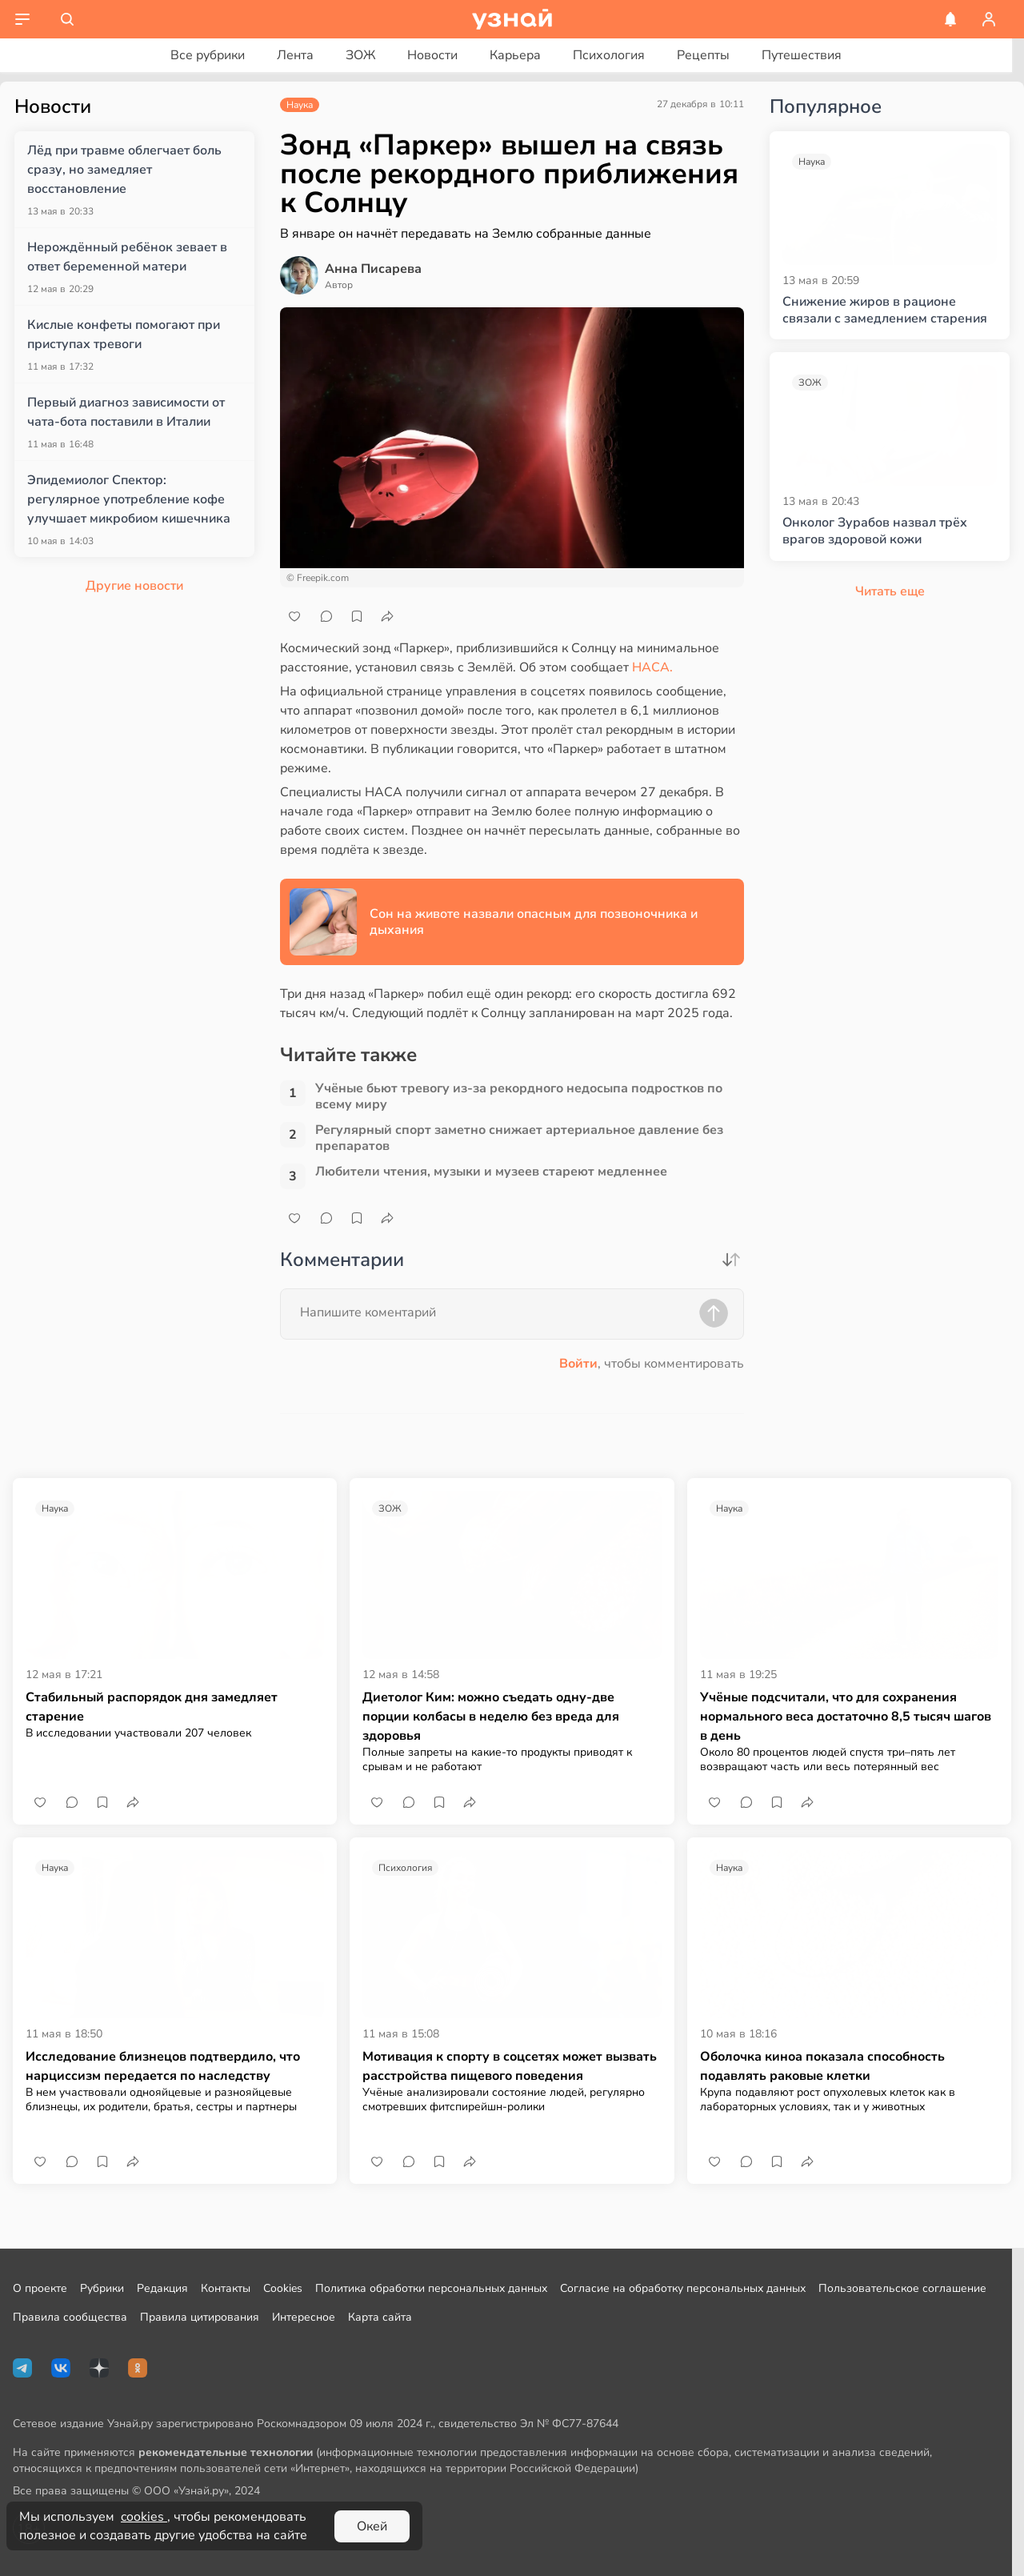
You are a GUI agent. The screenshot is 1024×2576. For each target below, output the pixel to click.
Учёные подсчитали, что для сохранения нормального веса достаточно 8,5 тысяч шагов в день (845, 1717)
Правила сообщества (70, 2317)
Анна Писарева (373, 269)
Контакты (225, 2288)
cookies (144, 2517)
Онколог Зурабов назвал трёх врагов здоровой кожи (874, 531)
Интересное (303, 2317)
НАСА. (652, 667)
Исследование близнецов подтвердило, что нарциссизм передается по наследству (163, 2066)
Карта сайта (380, 2317)
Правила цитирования (199, 2317)
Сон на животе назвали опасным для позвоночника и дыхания (534, 922)
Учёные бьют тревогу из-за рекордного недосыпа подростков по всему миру (518, 1096)
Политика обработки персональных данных (431, 2288)
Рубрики (102, 2288)
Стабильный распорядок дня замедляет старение (152, 1707)
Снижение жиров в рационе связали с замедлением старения (884, 310)
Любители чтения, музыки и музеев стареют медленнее (491, 1172)
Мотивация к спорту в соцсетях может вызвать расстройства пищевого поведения (509, 2066)
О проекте (40, 2288)
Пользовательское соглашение (902, 2288)
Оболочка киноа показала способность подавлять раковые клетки (822, 2066)
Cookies (282, 2288)
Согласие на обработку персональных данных (683, 2288)
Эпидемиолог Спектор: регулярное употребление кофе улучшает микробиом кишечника (128, 499)
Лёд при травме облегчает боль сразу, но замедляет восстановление (124, 170)
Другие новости (134, 586)
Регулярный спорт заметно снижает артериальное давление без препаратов (519, 1138)
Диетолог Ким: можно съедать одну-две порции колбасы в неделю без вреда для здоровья (490, 1717)
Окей (372, 2526)
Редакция (162, 2288)
